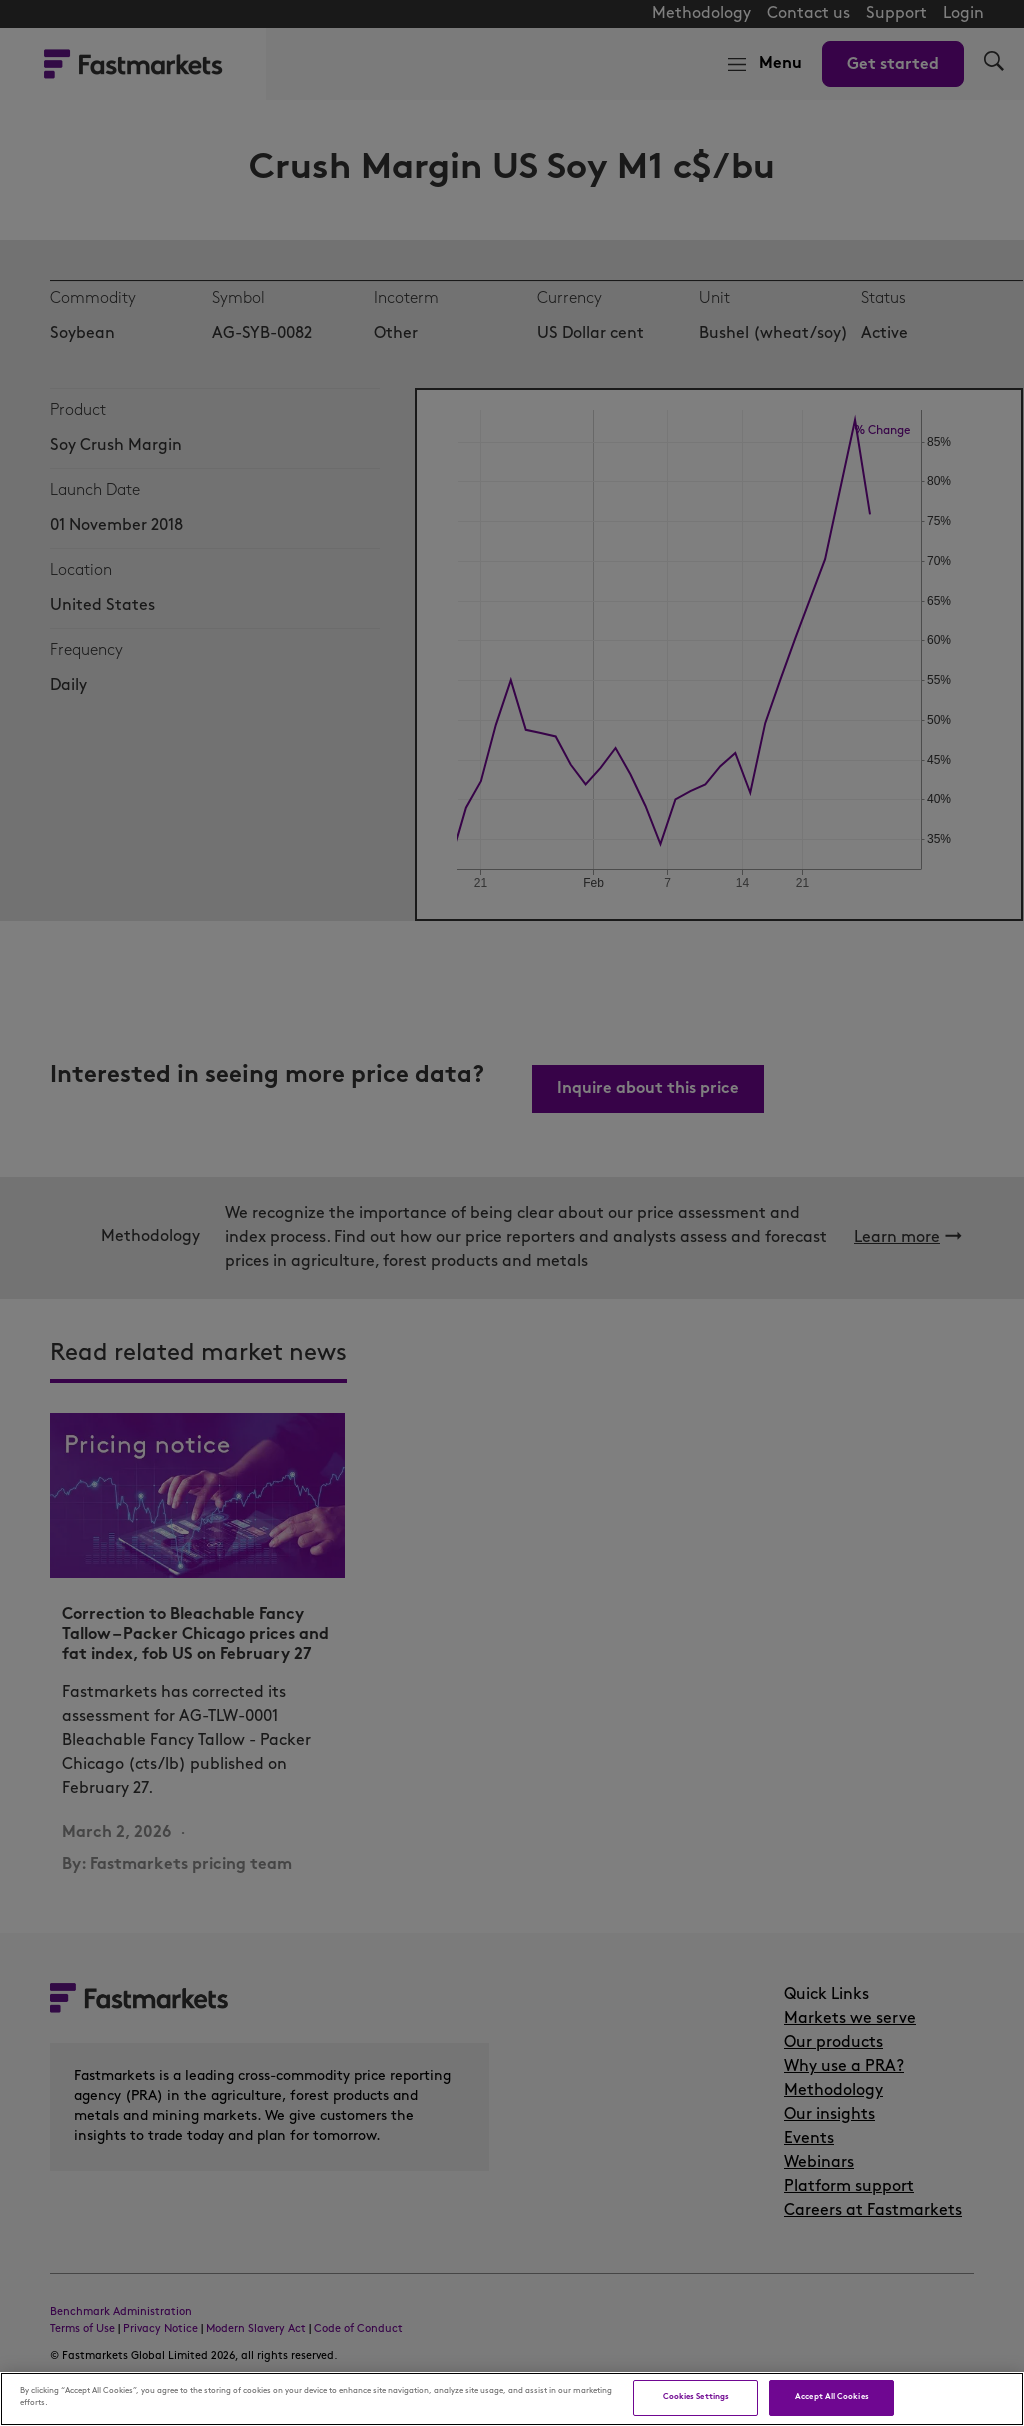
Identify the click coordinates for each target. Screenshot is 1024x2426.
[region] (512, 2399)
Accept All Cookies (831, 2397)
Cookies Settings (696, 2397)
